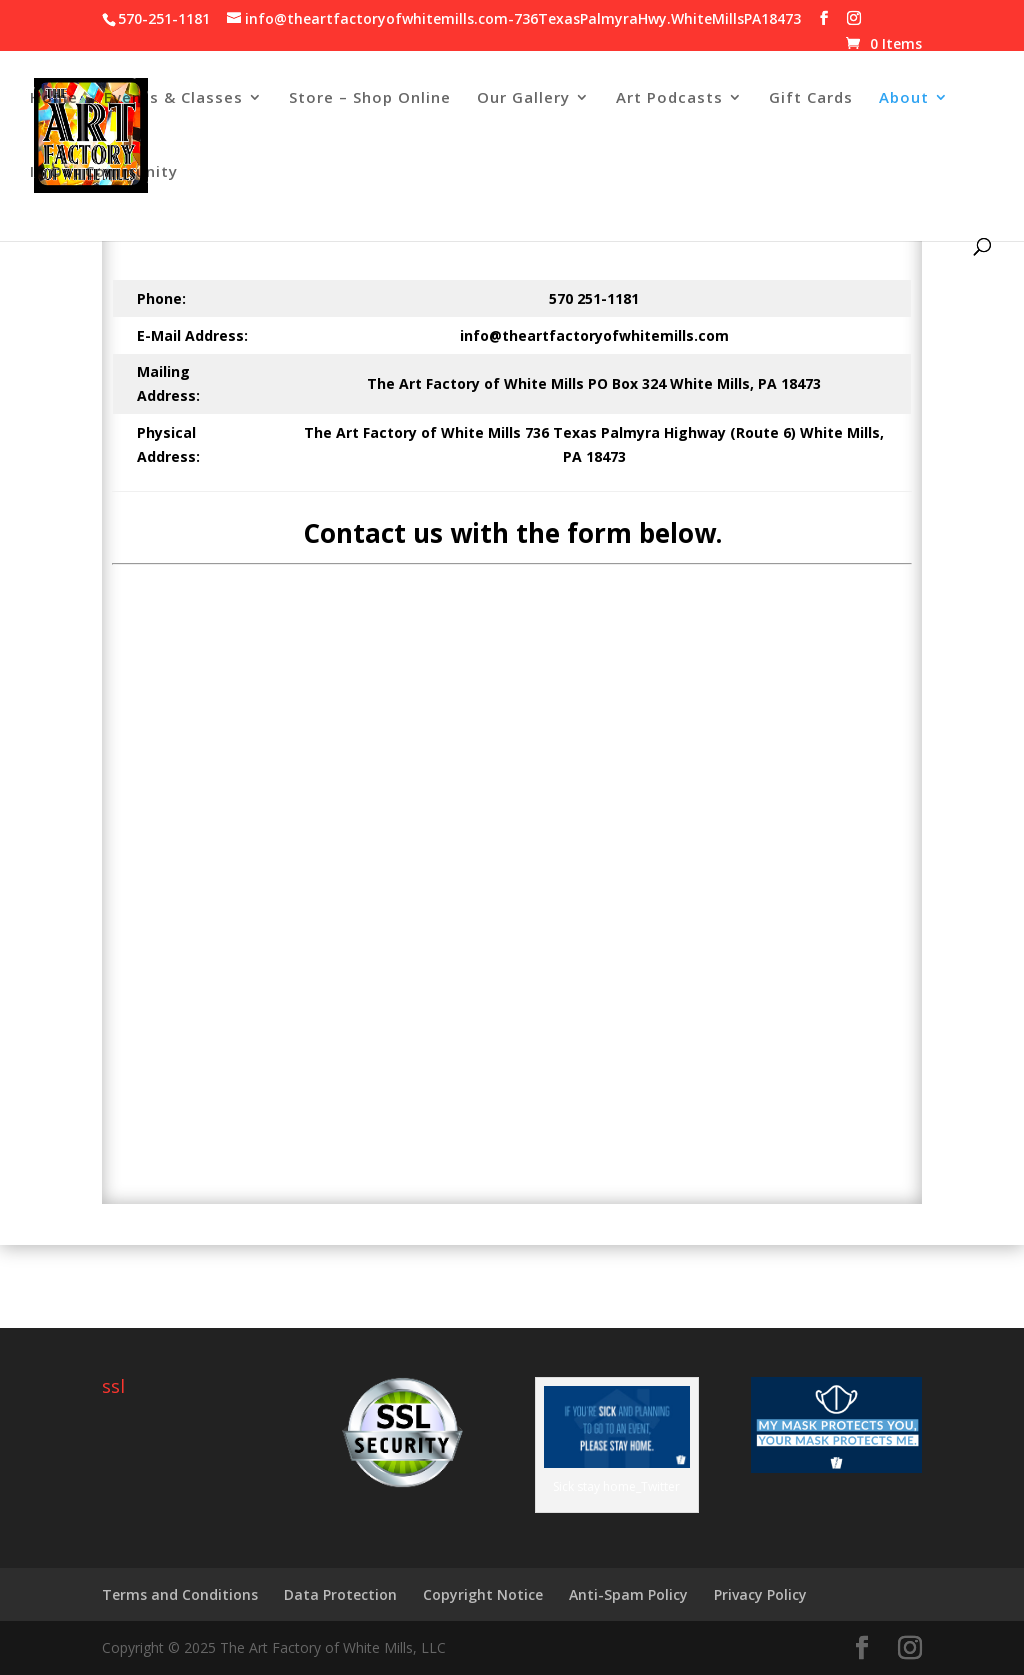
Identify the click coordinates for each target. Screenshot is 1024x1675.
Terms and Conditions (180, 1594)
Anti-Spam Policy (628, 1594)
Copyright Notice (483, 1594)
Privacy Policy (760, 1594)
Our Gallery (523, 98)
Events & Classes (173, 98)
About (904, 98)
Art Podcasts (669, 98)
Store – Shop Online (370, 98)
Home (54, 98)
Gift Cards (811, 98)
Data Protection (340, 1594)
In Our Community (104, 172)
